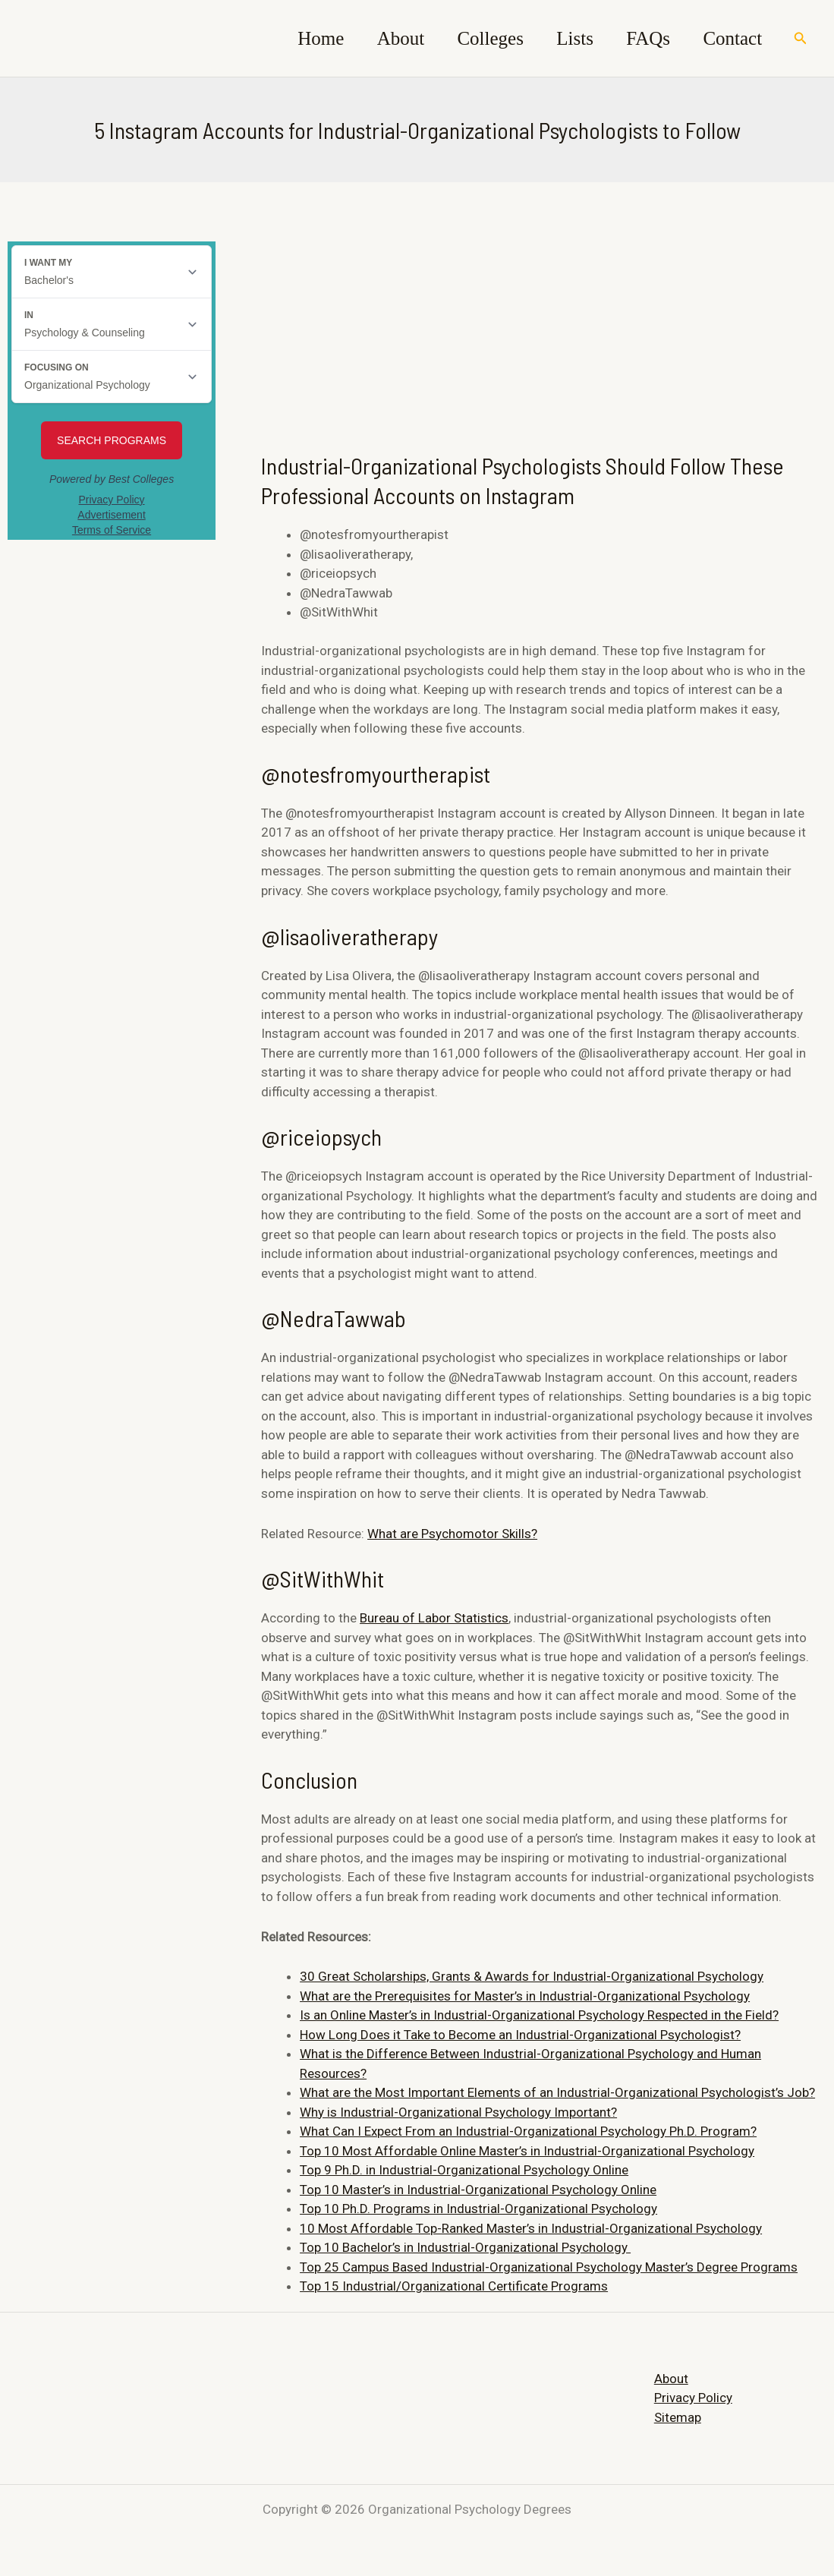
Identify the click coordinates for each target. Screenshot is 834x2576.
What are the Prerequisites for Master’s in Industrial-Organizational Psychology (525, 1996)
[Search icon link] (800, 38)
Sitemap (677, 2417)
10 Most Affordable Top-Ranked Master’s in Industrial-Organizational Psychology (531, 2228)
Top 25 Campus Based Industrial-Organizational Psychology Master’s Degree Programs (549, 2267)
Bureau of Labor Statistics (434, 1617)
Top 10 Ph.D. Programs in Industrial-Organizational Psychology (478, 2208)
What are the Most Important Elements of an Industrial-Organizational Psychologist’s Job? (557, 2092)
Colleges (472, 38)
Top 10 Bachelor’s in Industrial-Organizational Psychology (465, 2247)
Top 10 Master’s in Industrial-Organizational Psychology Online (478, 2189)
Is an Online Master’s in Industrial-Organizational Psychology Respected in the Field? (539, 2015)
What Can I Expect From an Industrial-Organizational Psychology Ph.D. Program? (528, 2131)
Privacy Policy (693, 2397)
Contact (730, 38)
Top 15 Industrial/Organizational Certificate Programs (454, 2286)
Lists (562, 38)
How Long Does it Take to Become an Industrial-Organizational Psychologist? (520, 2034)
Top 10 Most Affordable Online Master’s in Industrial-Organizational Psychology (527, 2150)
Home (292, 38)
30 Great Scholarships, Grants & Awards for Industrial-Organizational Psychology (531, 1976)
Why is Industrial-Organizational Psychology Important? (458, 2112)
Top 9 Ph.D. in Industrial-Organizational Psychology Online (464, 2169)
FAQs (640, 38)
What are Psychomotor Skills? (452, 1532)
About (378, 38)
